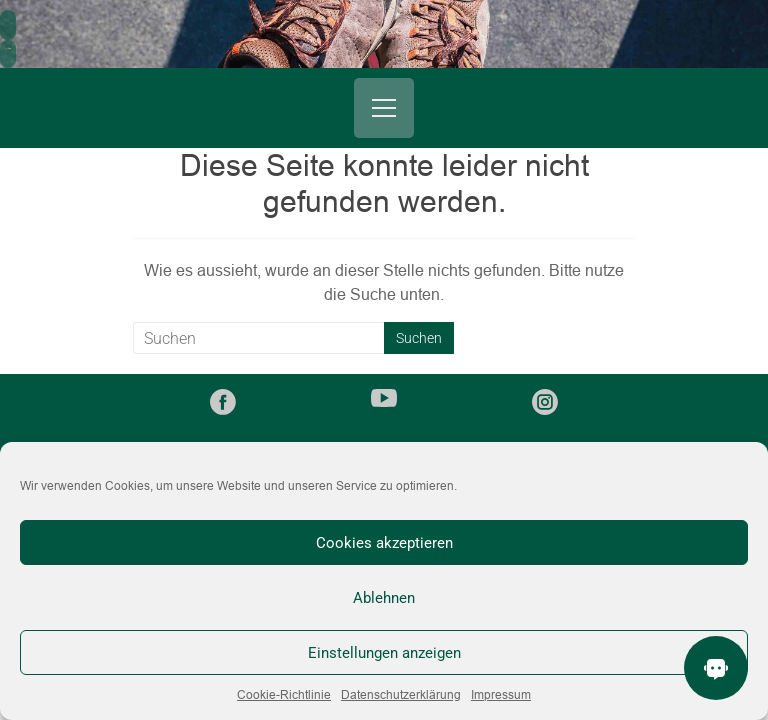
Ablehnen (384, 598)
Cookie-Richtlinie (284, 695)
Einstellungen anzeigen (384, 653)
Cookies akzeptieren (384, 543)
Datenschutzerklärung (401, 695)
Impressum (501, 695)
